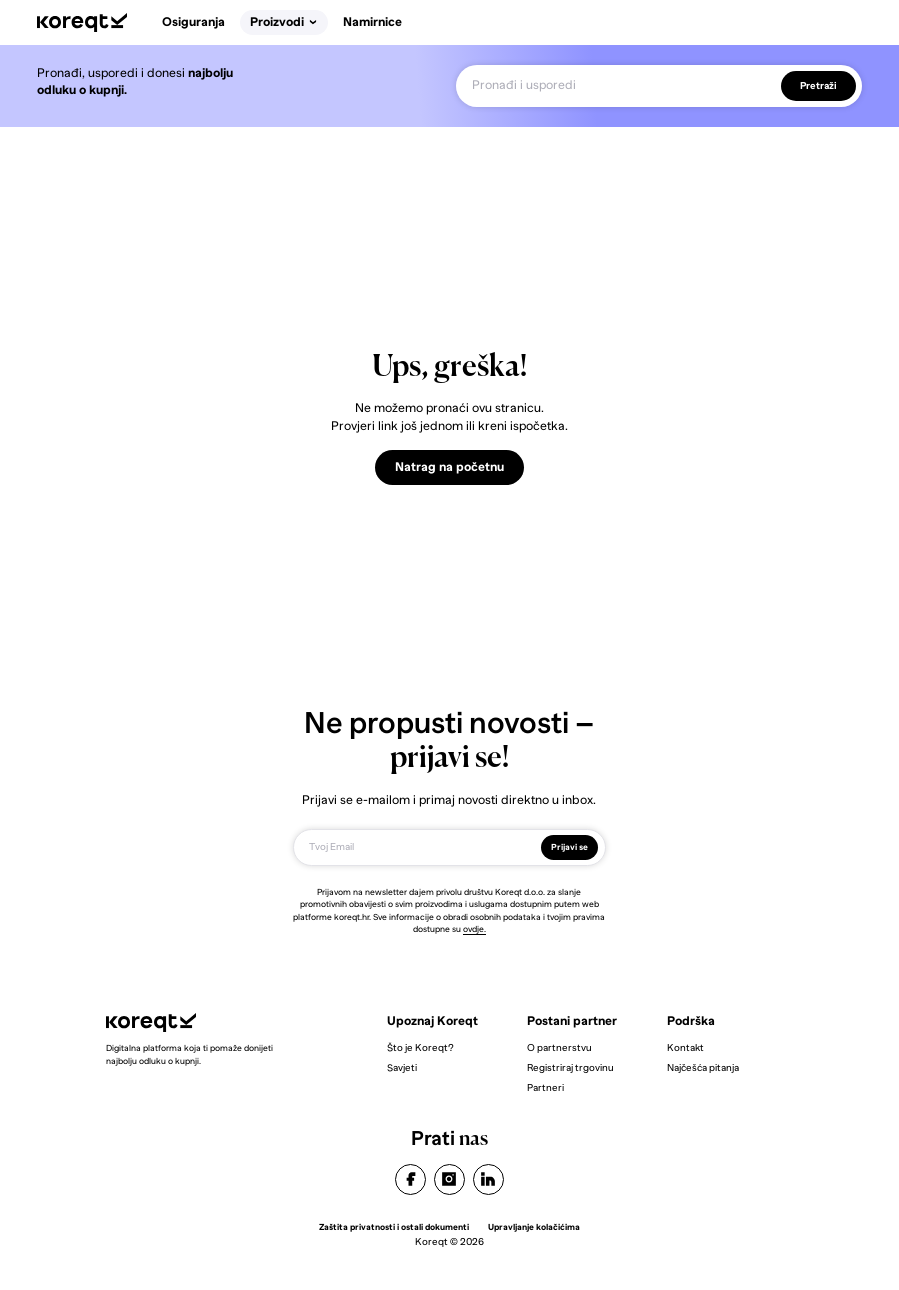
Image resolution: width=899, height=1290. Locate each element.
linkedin (488, 1179)
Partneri (545, 1087)
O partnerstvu (559, 1047)
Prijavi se (569, 847)
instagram (449, 1179)
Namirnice (372, 22)
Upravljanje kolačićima (534, 1227)
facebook (410, 1179)
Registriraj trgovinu (570, 1067)
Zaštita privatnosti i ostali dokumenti (394, 1227)
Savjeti (402, 1067)
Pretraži (818, 85)
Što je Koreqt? (420, 1047)
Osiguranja (193, 22)
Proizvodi (284, 22)
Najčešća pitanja (703, 1067)
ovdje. (474, 929)
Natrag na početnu (449, 467)
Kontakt (685, 1047)
